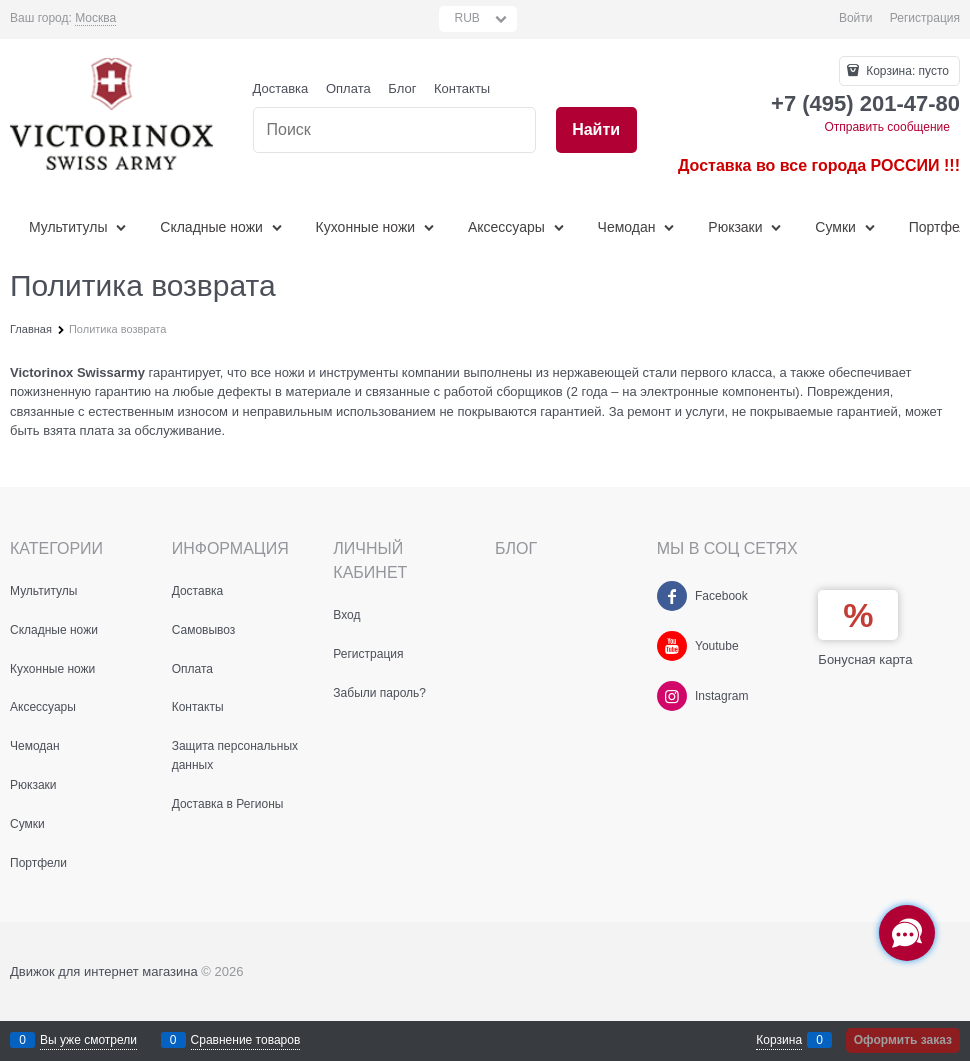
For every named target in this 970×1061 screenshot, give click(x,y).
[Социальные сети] (907, 933)
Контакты (462, 88)
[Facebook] (672, 596)
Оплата (348, 88)
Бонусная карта (865, 659)
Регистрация (925, 18)
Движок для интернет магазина (104, 971)
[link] (95, 18)
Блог (402, 88)
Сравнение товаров (246, 1040)
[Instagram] (672, 696)
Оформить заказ (903, 1040)
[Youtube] (672, 646)
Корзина (779, 1040)
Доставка (281, 88)
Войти (856, 18)
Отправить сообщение (887, 127)
